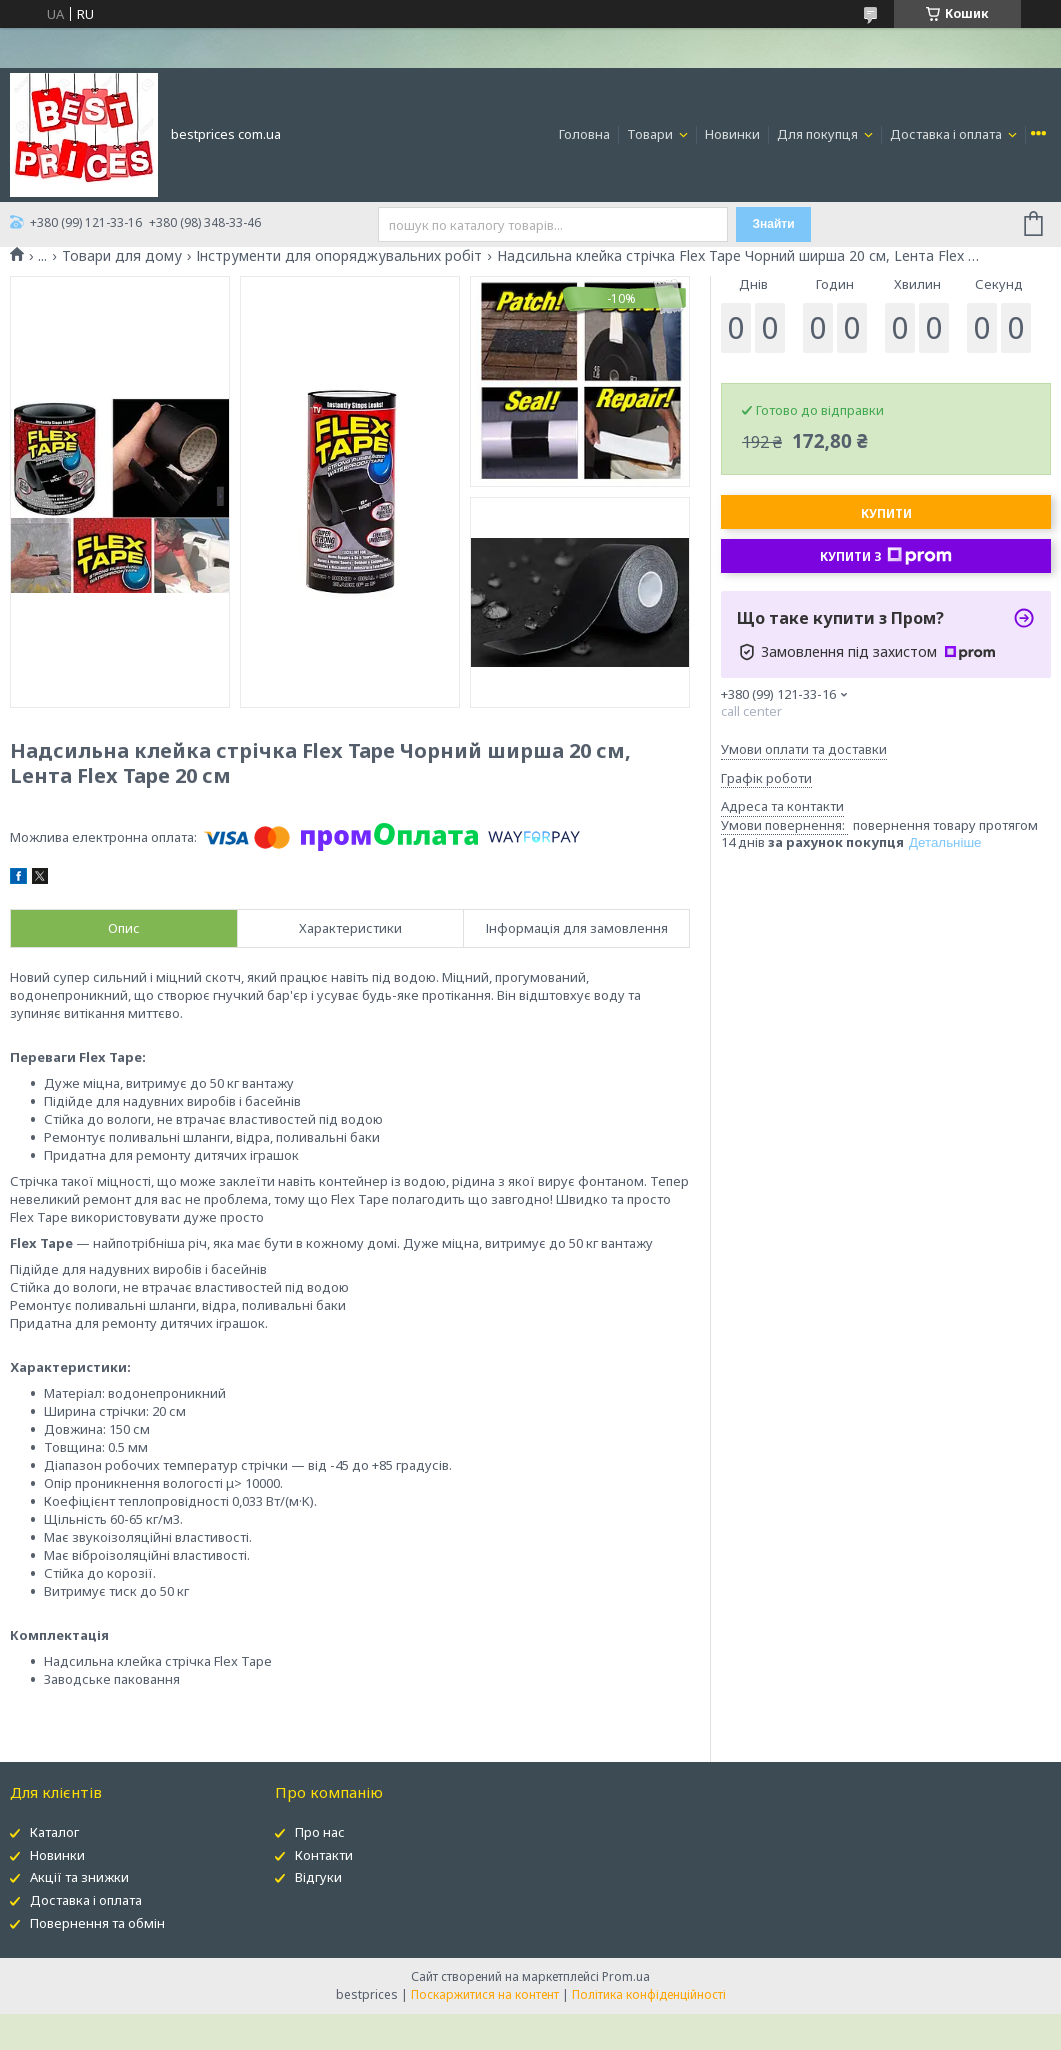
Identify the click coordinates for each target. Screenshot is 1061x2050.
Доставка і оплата (947, 134)
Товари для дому (122, 256)
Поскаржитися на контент (485, 1994)
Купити (886, 513)
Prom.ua (626, 1976)
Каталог (54, 1832)
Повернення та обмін (97, 1923)
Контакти (324, 1855)
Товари (651, 134)
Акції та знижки (79, 1877)
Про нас (320, 1832)
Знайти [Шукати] (774, 224)
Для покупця (819, 134)
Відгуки (318, 1877)
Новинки (732, 134)
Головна (584, 134)
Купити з (886, 556)
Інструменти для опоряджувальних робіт (339, 256)
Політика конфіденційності (649, 1994)
